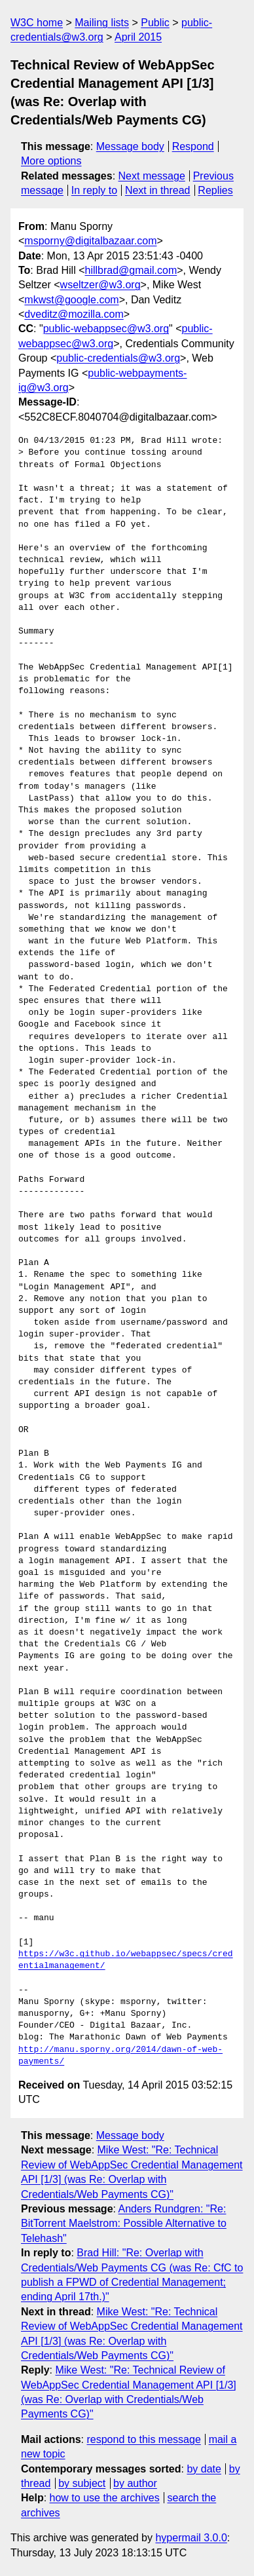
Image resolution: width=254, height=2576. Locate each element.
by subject (81, 2483)
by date (204, 2468)
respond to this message (143, 2439)
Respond (193, 146)
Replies (215, 190)
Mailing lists (102, 22)
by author (135, 2483)
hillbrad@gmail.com (131, 270)
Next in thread (157, 190)
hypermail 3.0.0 (191, 2537)
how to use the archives (105, 2497)
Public (155, 22)
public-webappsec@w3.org (106, 328)
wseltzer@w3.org (100, 284)
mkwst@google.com (71, 299)
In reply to (94, 190)
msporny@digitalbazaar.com (90, 240)
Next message (151, 175)
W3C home (36, 22)
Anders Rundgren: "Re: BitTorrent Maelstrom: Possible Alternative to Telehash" (124, 2223)
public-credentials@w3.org (118, 358)
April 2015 (138, 37)
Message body (130, 146)
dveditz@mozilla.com (73, 314)
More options (51, 160)
